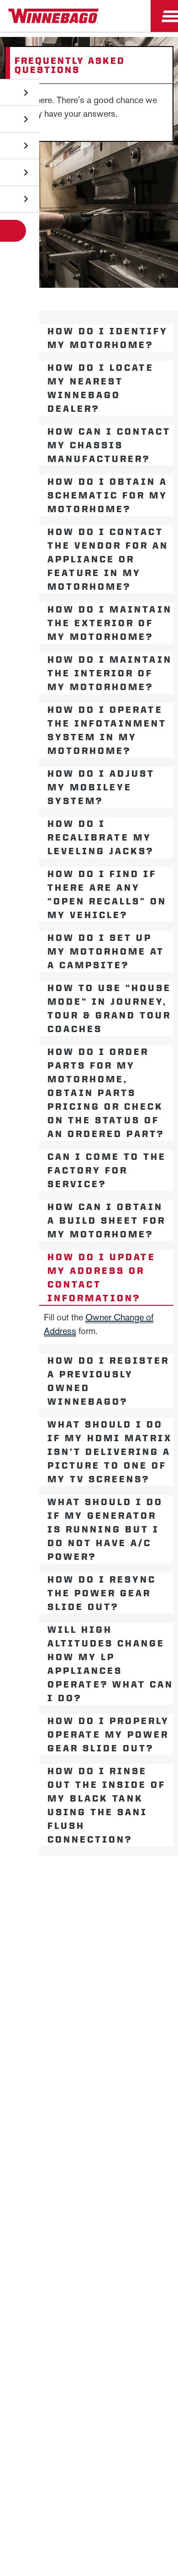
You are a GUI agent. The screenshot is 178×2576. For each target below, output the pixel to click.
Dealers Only (89, 1965)
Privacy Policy (37, 2036)
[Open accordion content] (21, 338)
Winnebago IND (89, 1879)
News (89, 1900)
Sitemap (91, 2036)
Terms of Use (132, 2105)
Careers (89, 1922)
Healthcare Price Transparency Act (89, 2082)
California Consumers (59, 2105)
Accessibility (143, 2036)
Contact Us (89, 2059)
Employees (89, 1943)
